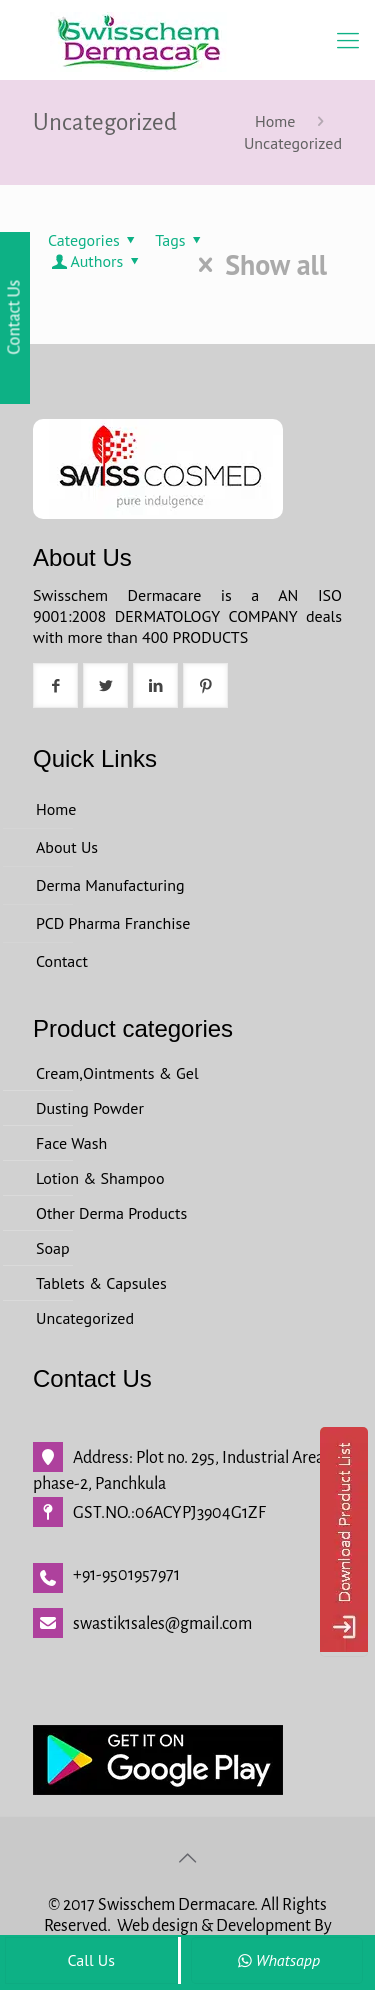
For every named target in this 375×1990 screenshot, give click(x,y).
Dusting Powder (90, 1108)
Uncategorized (293, 143)
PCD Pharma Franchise (113, 923)
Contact (62, 961)
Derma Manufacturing (110, 885)
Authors (97, 261)
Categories (95, 240)
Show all (256, 265)
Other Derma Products (111, 1213)
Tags (181, 240)
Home (275, 121)
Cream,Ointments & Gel (117, 1073)
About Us (67, 847)
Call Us (91, 1960)
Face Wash (71, 1143)
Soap (53, 1248)
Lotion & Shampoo (100, 1178)
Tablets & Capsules (101, 1283)
